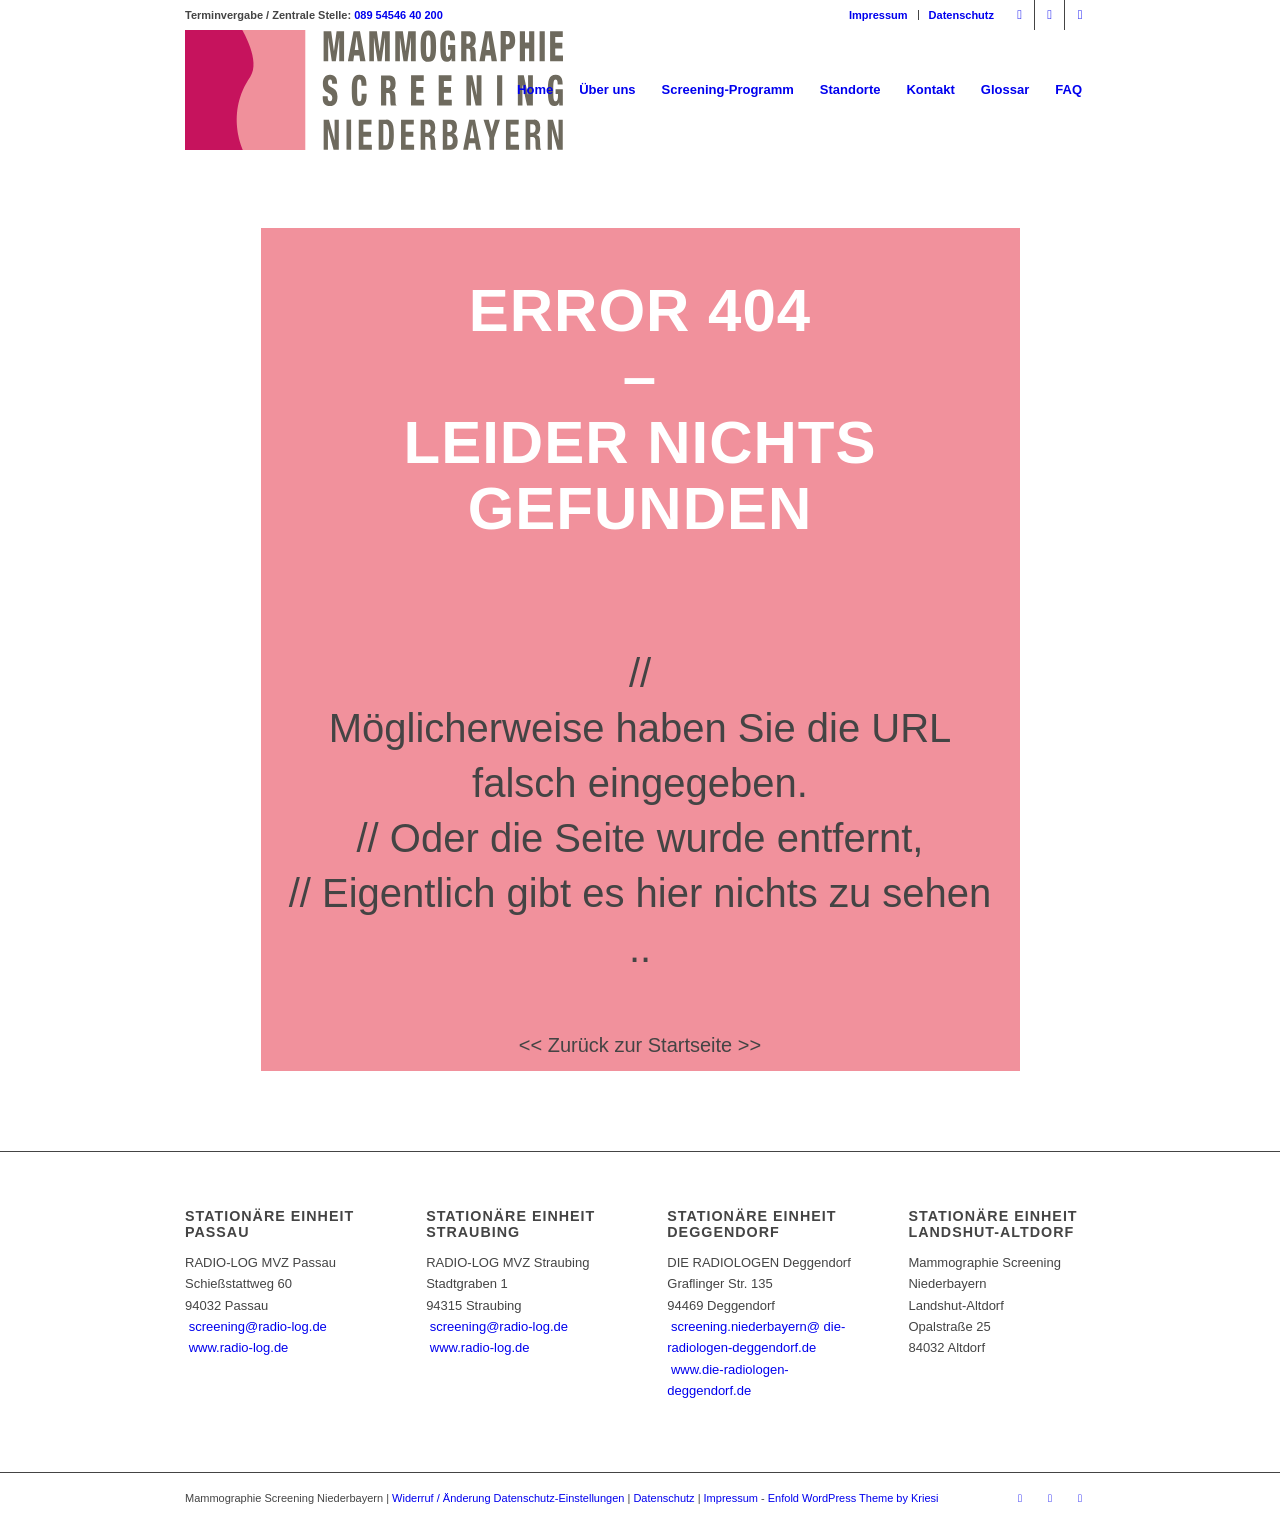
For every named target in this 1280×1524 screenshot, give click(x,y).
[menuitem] (879, 15)
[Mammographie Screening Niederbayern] (374, 90)
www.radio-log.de (239, 1347)
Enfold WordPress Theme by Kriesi (853, 1498)
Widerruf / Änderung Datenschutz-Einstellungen (508, 1498)
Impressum (878, 15)
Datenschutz (961, 15)
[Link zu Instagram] (1049, 15)
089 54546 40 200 (398, 15)
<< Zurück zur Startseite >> (640, 1045)
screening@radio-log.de (258, 1326)
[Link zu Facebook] (1019, 15)
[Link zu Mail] (1080, 15)
